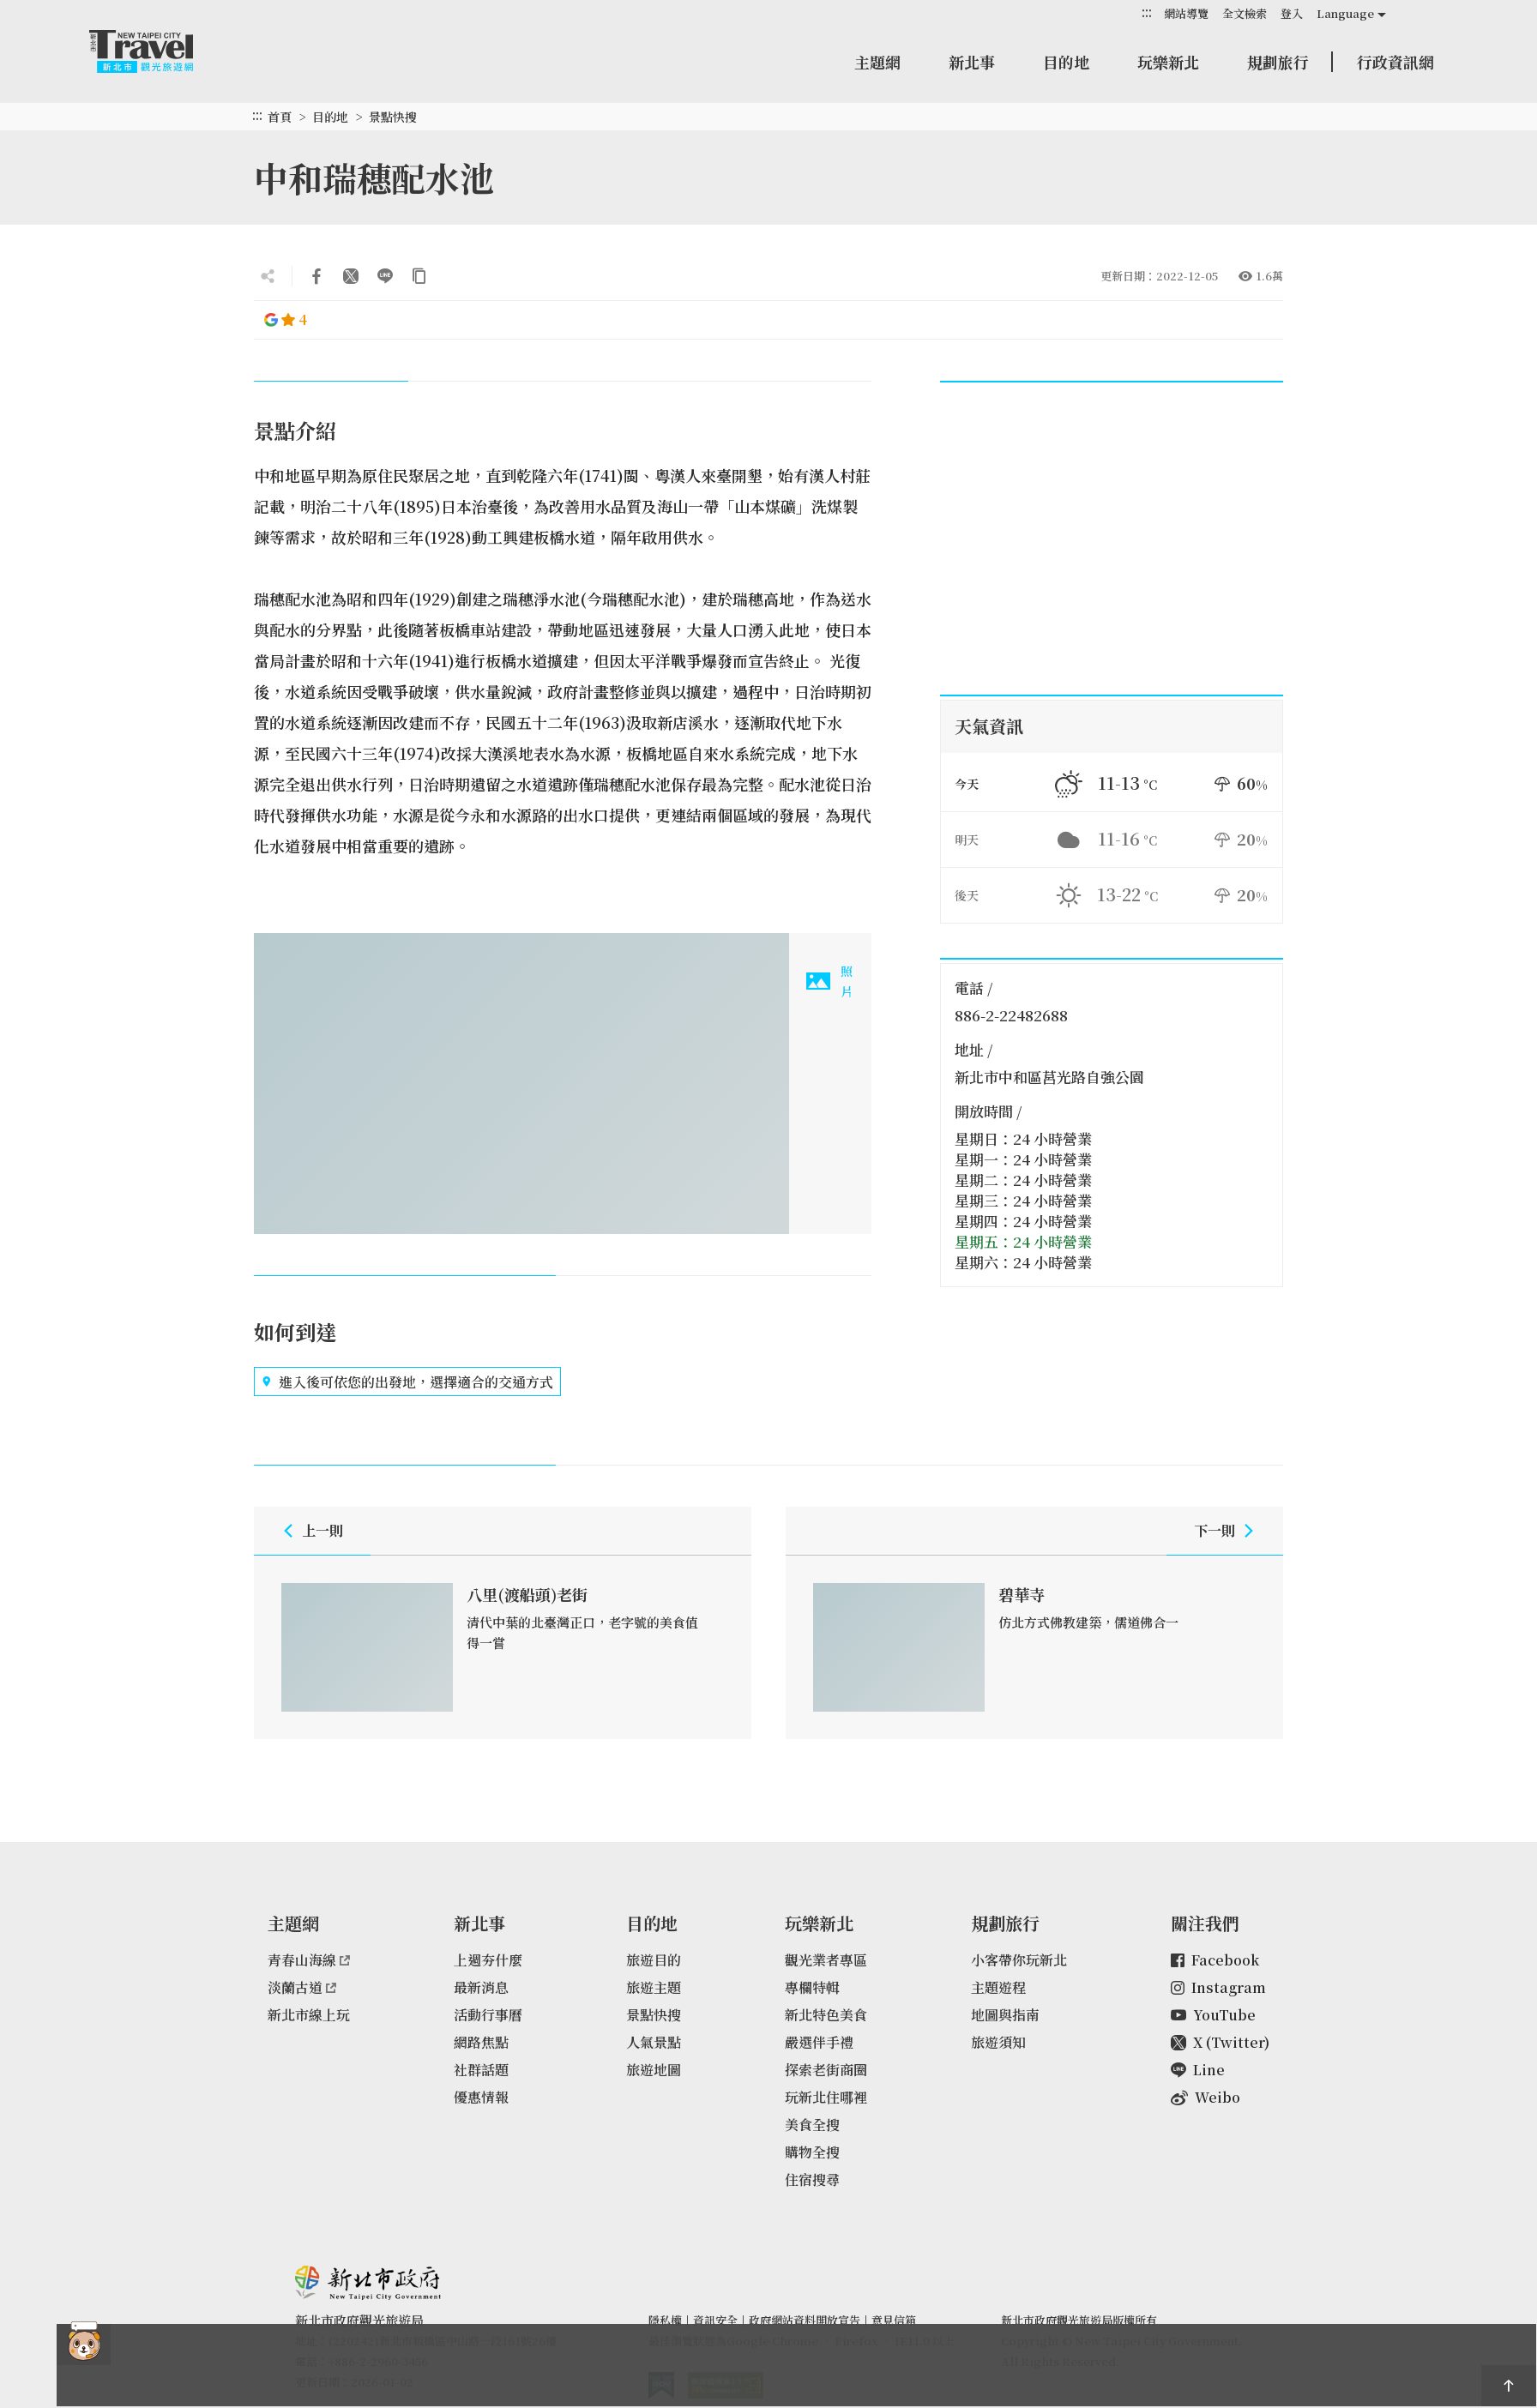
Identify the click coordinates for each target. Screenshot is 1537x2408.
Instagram (1218, 1987)
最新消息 (481, 1987)
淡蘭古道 (302, 1987)
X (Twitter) (1220, 2042)
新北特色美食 (826, 2015)
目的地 (1066, 62)
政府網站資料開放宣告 (804, 2320)
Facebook (1215, 1960)
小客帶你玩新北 (1019, 1960)
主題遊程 (998, 1987)
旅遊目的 (653, 1960)
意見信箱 (893, 2320)
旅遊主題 (653, 1987)
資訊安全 (715, 2320)
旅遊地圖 (653, 2070)
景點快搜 (393, 116)
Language (1345, 13)
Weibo (1205, 2097)
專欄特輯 (812, 1987)
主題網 (877, 62)
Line (1198, 2070)
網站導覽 (1186, 13)
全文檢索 (1244, 13)
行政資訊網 (1395, 62)
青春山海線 (309, 1960)
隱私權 (665, 2320)
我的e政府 (661, 2385)
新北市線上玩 (309, 2015)
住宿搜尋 (812, 2179)
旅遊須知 (998, 2042)
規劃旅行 (1278, 62)
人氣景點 (653, 2042)
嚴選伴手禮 (819, 2042)
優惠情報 (481, 2097)
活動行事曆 (488, 2015)
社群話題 (481, 2070)
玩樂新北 (1168, 62)
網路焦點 (481, 2042)
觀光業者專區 (826, 1960)
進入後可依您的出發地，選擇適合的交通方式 (407, 1381)
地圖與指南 (1005, 2015)
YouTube (1213, 2015)
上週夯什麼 (488, 1960)
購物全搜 (812, 2152)
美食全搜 (812, 2124)
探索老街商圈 (826, 2070)
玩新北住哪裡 (826, 2097)
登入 (1292, 13)
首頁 (280, 116)
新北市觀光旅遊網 (157, 51)
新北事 (972, 62)
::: (1147, 12)
